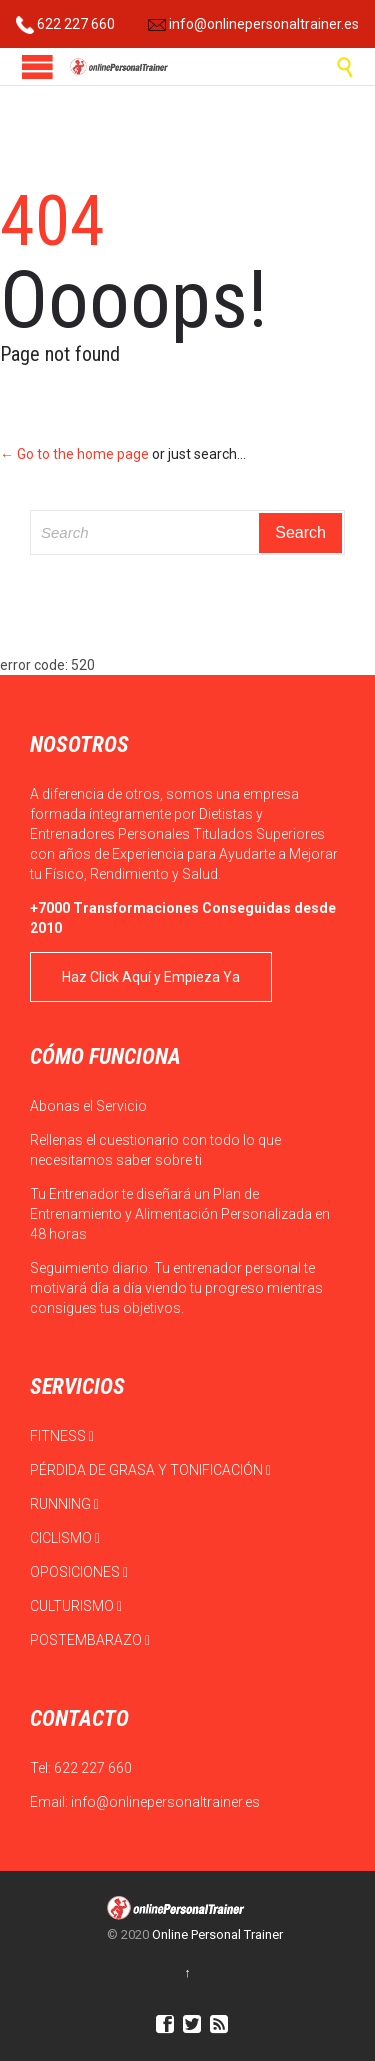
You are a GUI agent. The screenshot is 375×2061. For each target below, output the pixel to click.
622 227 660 (65, 24)
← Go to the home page (74, 454)
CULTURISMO (76, 1606)
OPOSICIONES (79, 1572)
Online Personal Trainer (217, 1934)
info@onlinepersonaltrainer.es (253, 24)
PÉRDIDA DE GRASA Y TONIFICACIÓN (150, 1470)
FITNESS (62, 1436)
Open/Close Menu (37, 66)
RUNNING (64, 1504)
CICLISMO (65, 1538)
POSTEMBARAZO (90, 1640)
